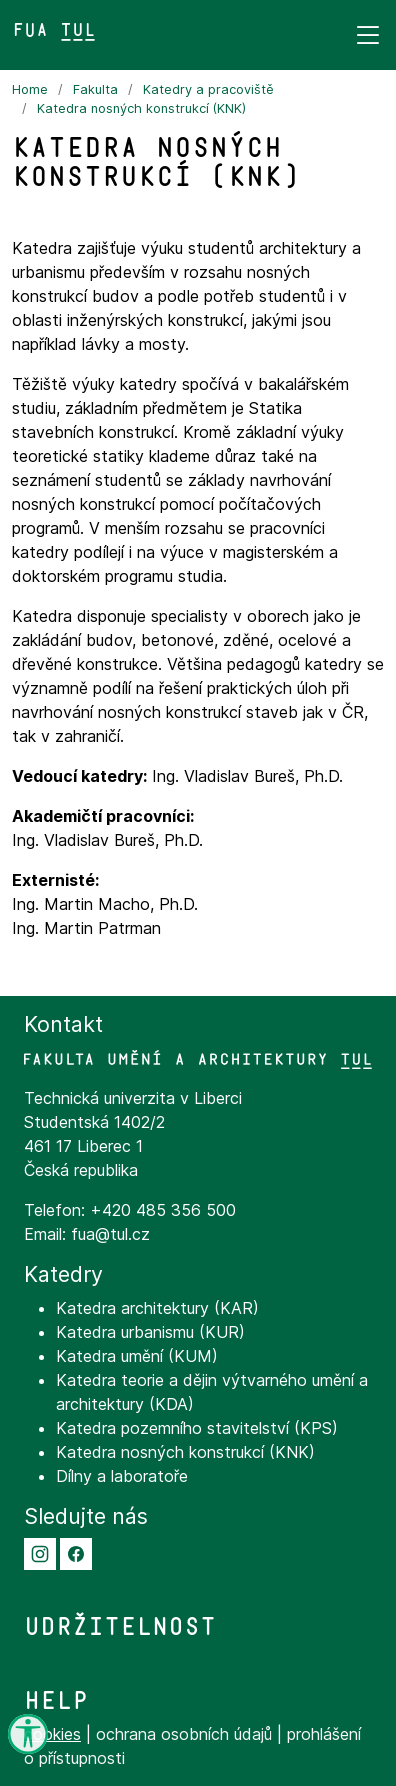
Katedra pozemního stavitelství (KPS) (197, 1428)
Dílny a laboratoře (122, 1476)
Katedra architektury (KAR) (157, 1308)
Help (56, 1700)
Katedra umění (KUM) (137, 1356)
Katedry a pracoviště (208, 89)
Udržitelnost (120, 1626)
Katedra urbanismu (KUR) (150, 1332)
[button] (40, 1552)
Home (30, 89)
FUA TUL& (54, 30)
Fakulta (95, 89)
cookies (52, 1734)
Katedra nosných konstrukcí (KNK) (141, 108)
